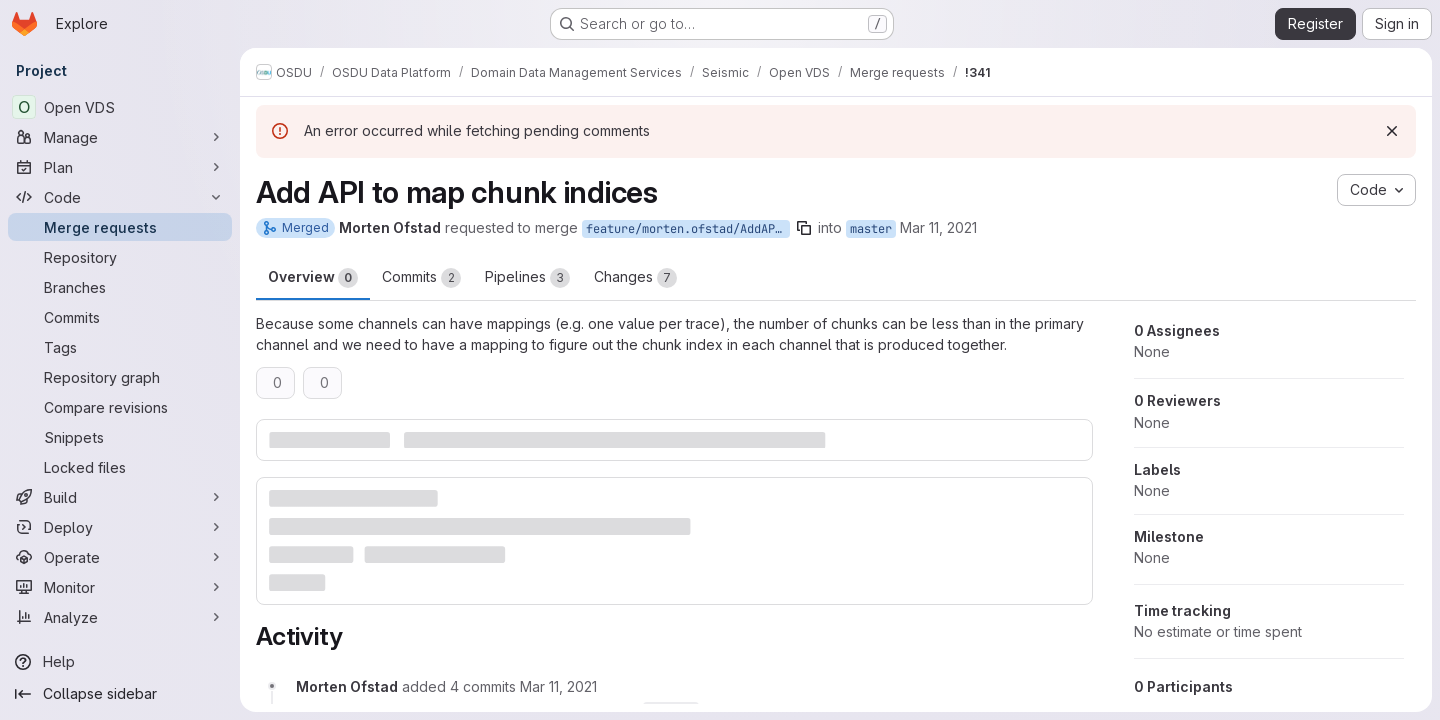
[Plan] (120, 167)
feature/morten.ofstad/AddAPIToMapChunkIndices (688, 229)
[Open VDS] (120, 107)
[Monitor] (120, 587)
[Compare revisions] (120, 407)
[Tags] (120, 347)
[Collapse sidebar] (120, 694)
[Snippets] (120, 437)
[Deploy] (120, 527)
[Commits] (120, 317)
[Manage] (120, 137)
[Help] (120, 662)
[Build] (120, 497)
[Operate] (120, 557)
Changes (635, 278)
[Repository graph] (120, 377)
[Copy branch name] (804, 228)
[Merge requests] (120, 227)
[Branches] (120, 287)
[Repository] (120, 257)
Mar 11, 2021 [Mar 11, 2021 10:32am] (938, 227)
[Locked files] (120, 467)
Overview (313, 278)
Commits (421, 278)
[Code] (120, 197)
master (871, 229)
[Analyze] (120, 617)
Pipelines (527, 278)
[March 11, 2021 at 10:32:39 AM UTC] (558, 686)
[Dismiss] (1392, 131)
